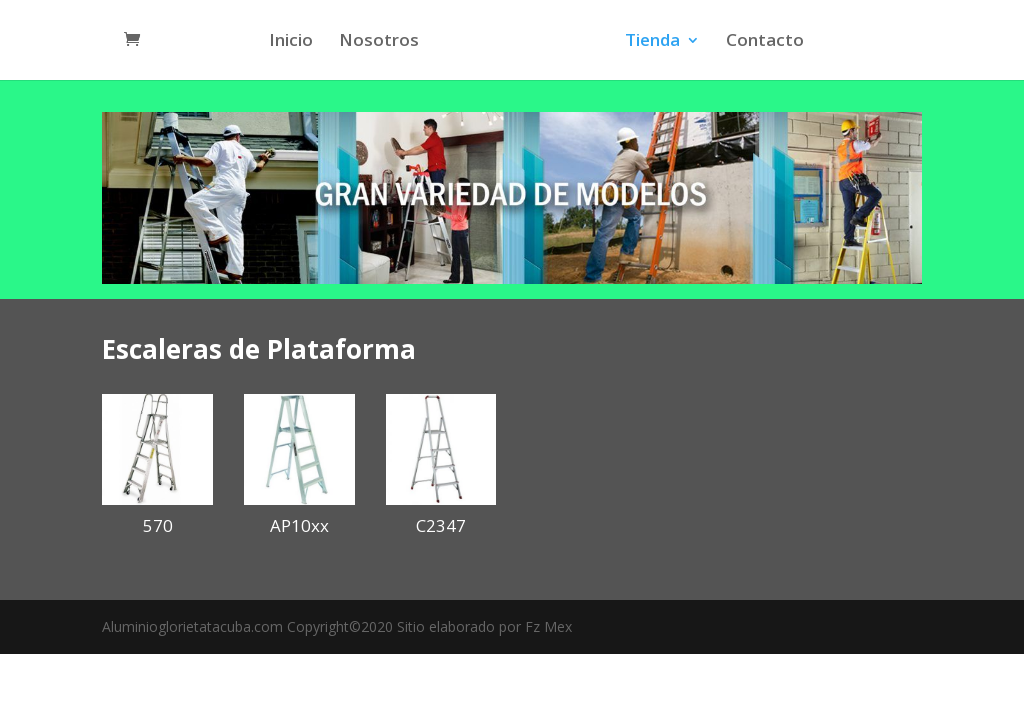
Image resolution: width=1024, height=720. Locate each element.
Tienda (649, 42)
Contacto (762, 42)
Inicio (294, 42)
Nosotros (382, 42)
